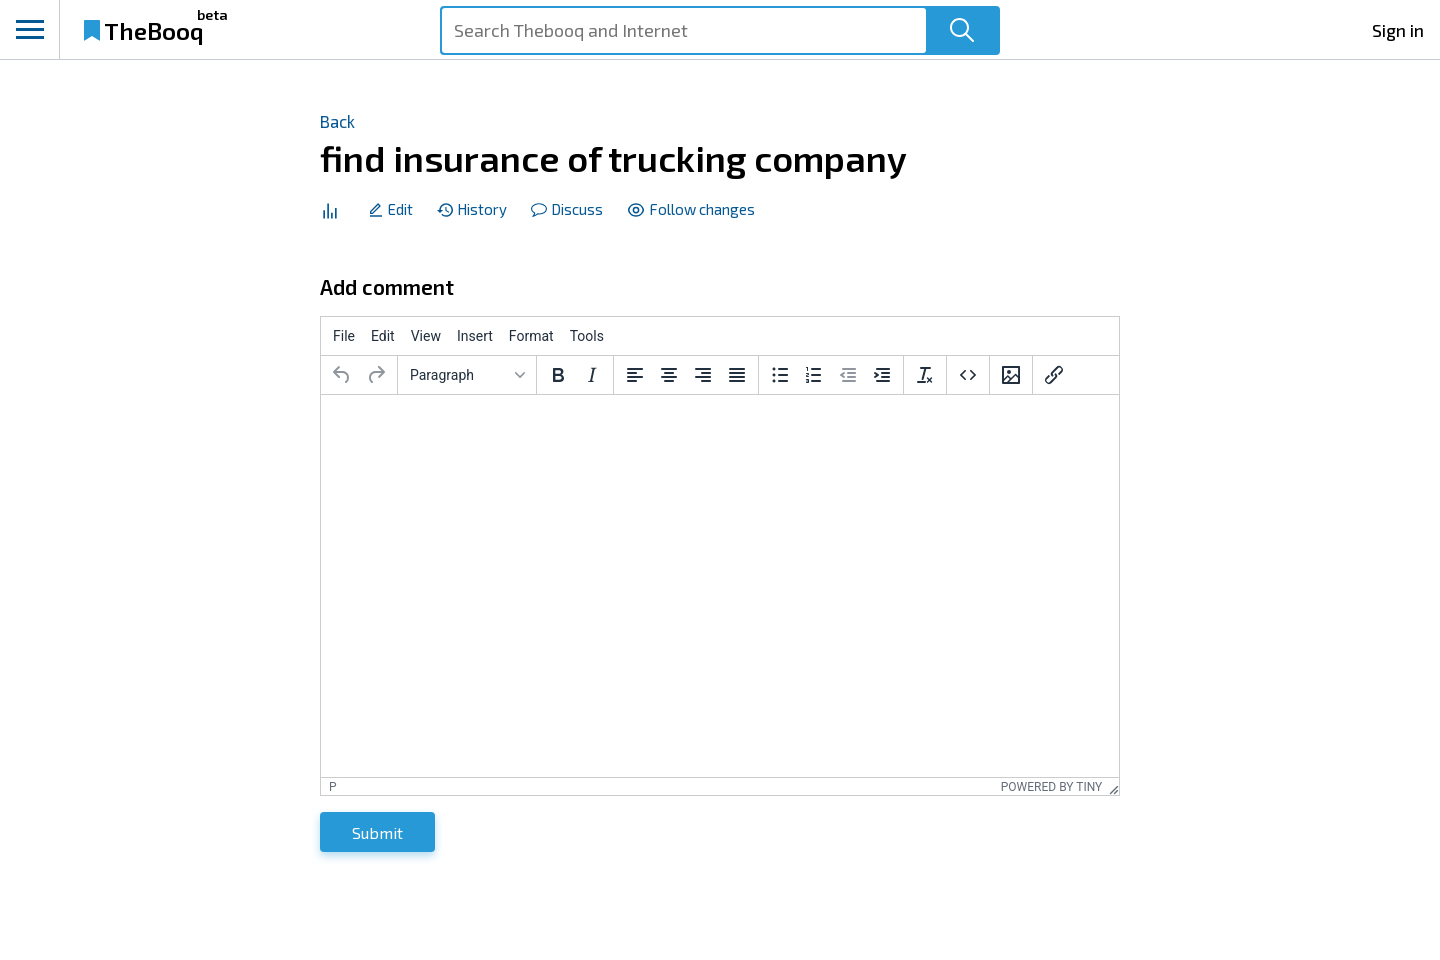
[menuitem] (344, 336)
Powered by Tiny (1052, 787)
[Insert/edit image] (1011, 375)
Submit (377, 832)
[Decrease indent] (848, 375)
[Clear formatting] (925, 375)
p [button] (333, 787)
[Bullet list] (780, 375)
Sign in (1398, 30)
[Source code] (968, 375)
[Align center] (669, 375)
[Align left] (635, 375)
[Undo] (342, 375)
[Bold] (558, 375)
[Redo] (376, 375)
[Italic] (592, 375)
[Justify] (737, 375)
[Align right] (703, 375)
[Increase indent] (882, 375)
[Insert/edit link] (1054, 375)
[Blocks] (467, 375)
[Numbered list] (814, 375)
